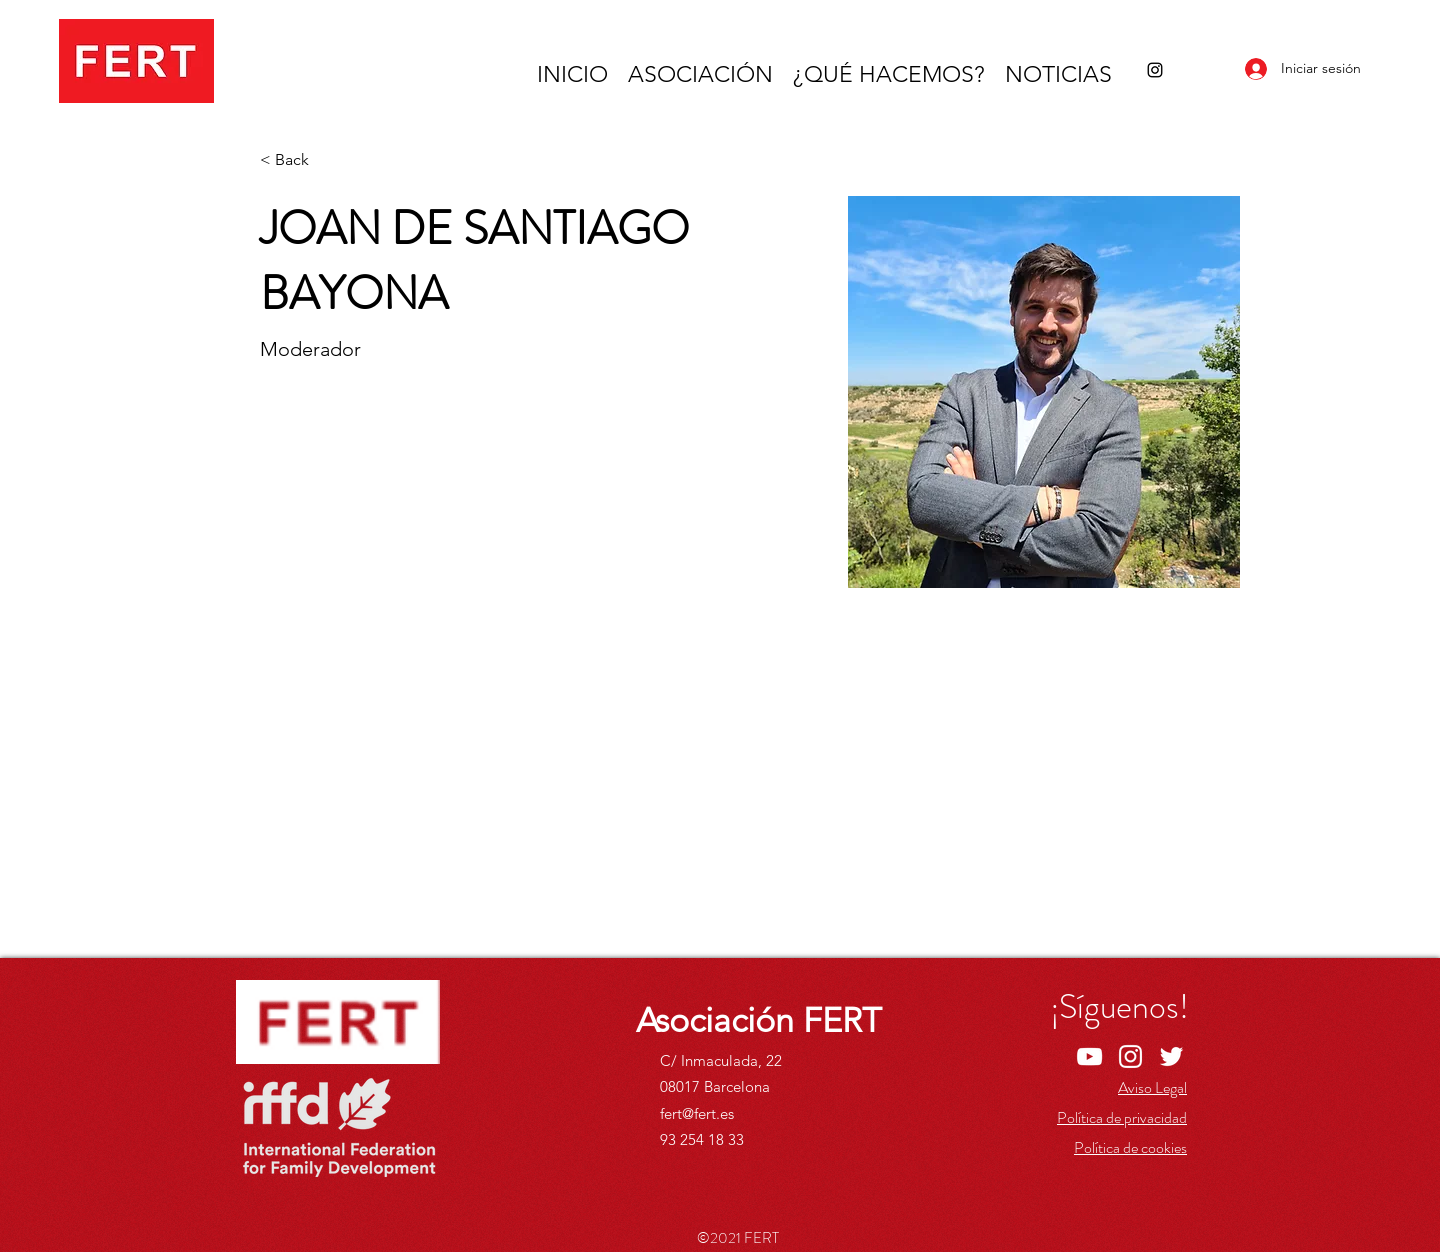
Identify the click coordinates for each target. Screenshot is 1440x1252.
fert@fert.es (697, 1113)
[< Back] (299, 160)
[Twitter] (1171, 1056)
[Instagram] (1155, 70)
